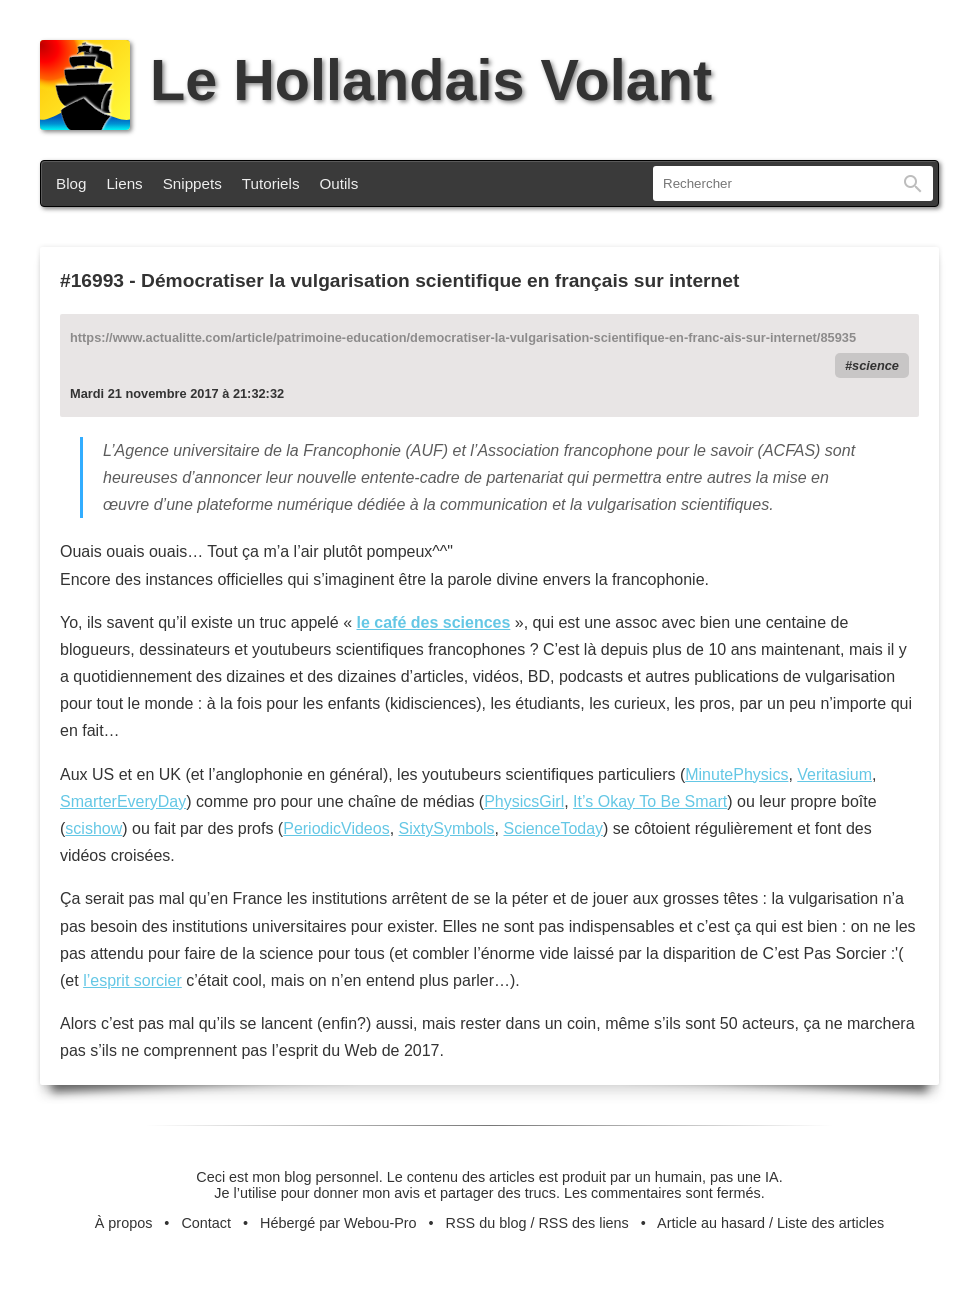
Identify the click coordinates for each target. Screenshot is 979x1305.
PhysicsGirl (524, 801)
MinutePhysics (736, 774)
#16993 (92, 280)
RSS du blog (486, 1223)
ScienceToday (553, 828)
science (875, 365)
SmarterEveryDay (123, 801)
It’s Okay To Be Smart (650, 801)
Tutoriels (271, 183)
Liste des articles (830, 1223)
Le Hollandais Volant (376, 80)
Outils (339, 183)
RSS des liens (583, 1223)
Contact (206, 1223)
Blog (71, 183)
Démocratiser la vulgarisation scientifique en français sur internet (440, 280)
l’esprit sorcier (132, 980)
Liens (124, 183)
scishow (93, 828)
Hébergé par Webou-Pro (338, 1223)
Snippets (192, 183)
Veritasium (834, 774)
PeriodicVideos (336, 828)
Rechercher (913, 183)
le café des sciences (433, 622)
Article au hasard (711, 1223)
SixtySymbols (447, 828)
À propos (124, 1223)
